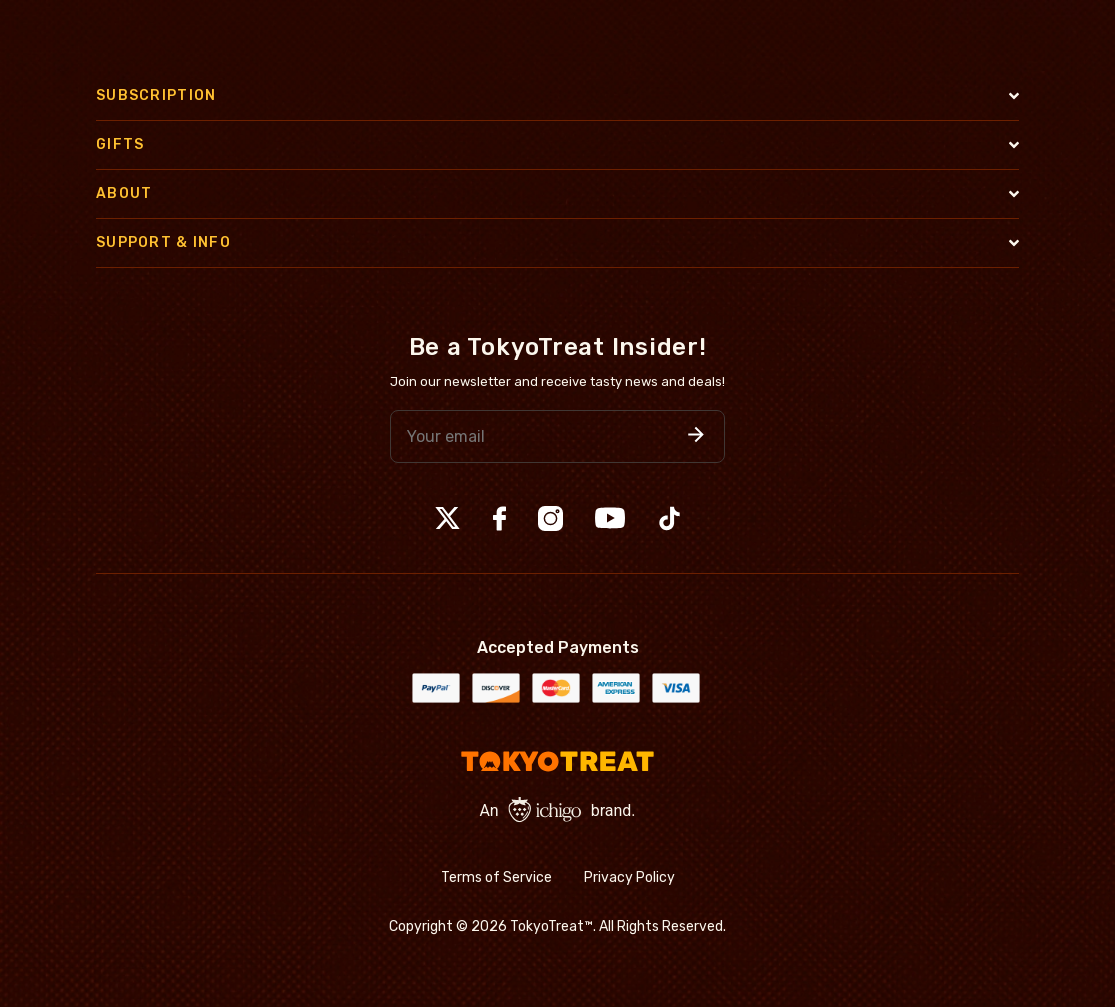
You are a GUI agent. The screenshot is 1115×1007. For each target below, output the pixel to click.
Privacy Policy (629, 877)
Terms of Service (496, 877)
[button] (696, 436)
